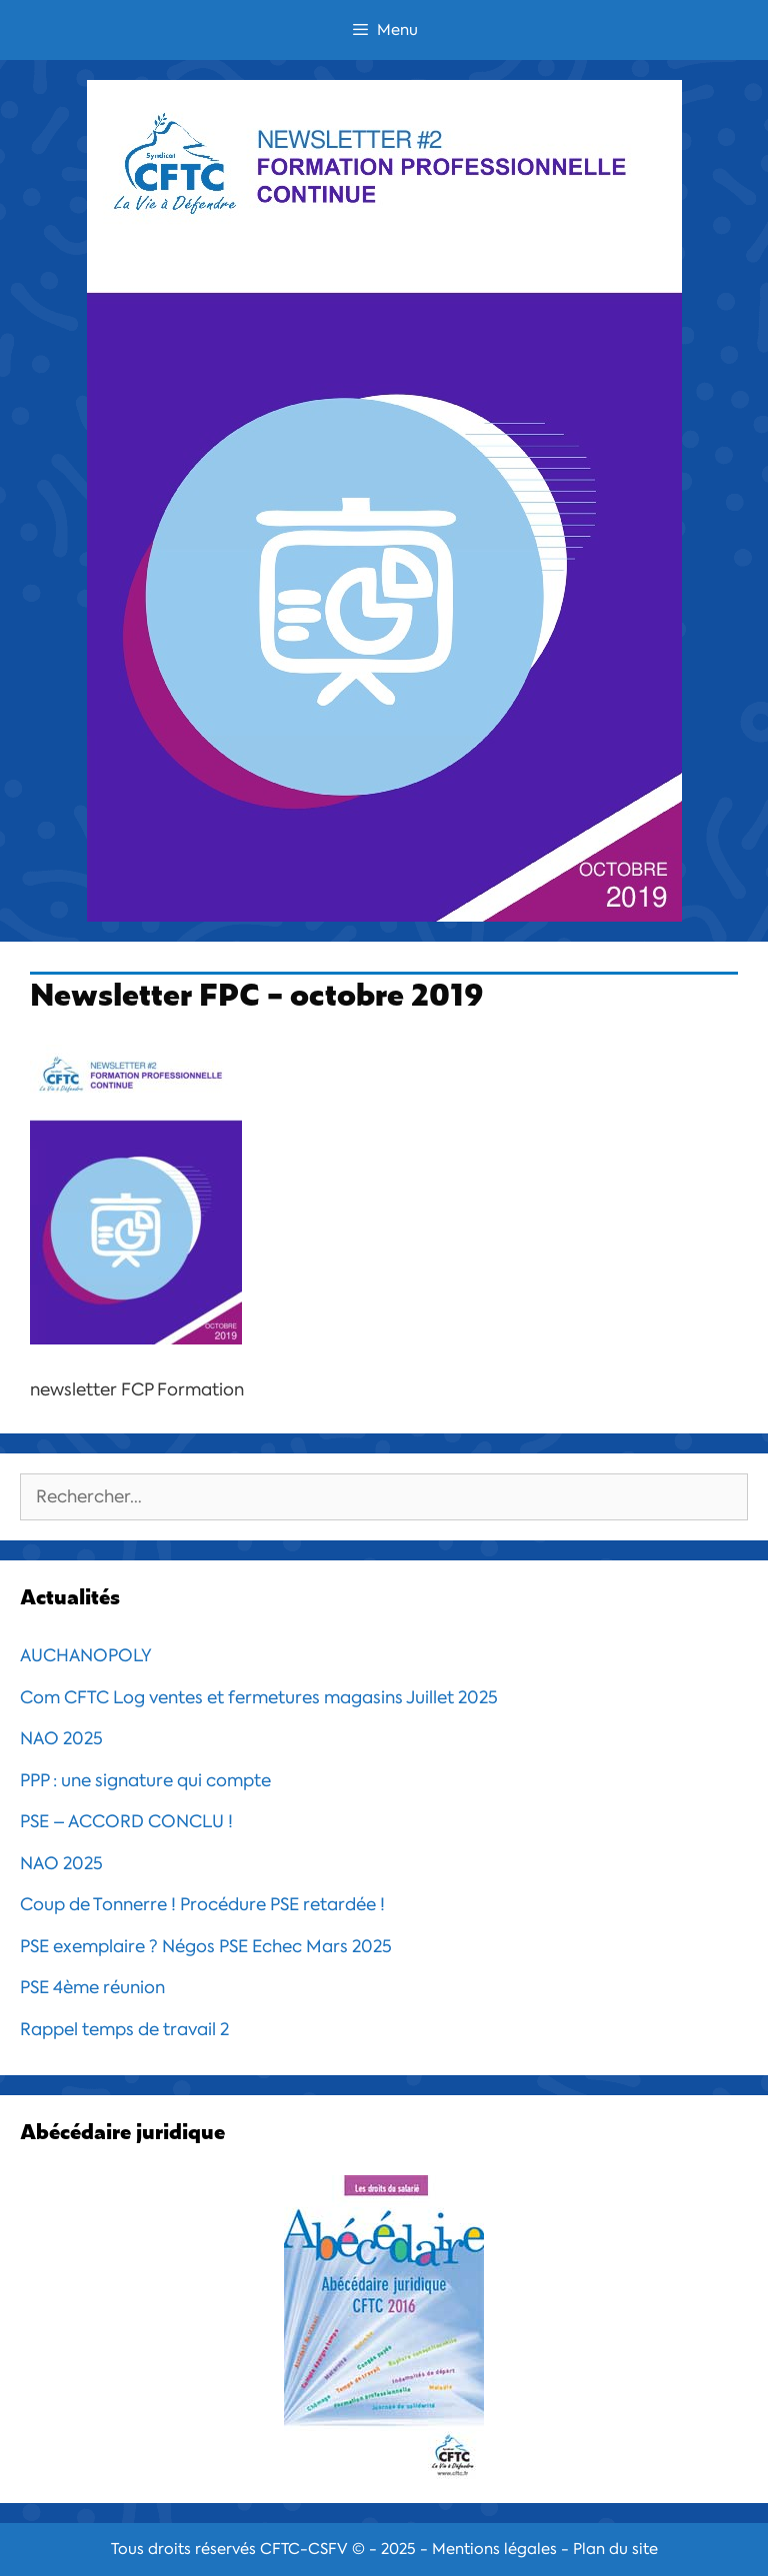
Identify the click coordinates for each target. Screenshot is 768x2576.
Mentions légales (494, 2549)
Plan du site (615, 2549)
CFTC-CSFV (304, 2549)
